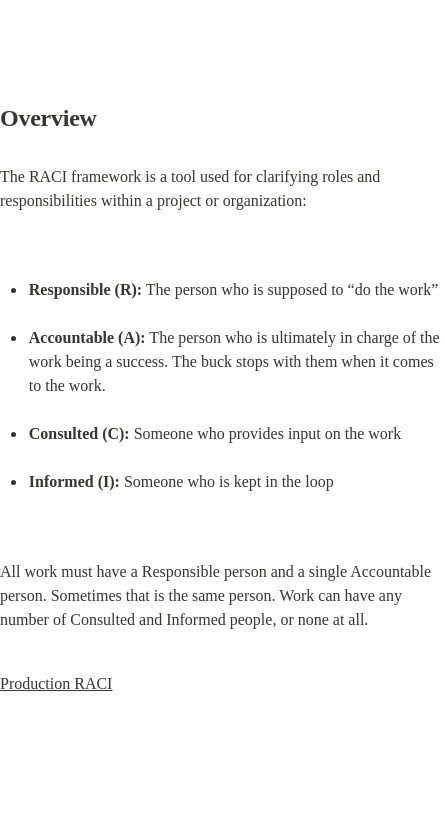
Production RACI (56, 683)
